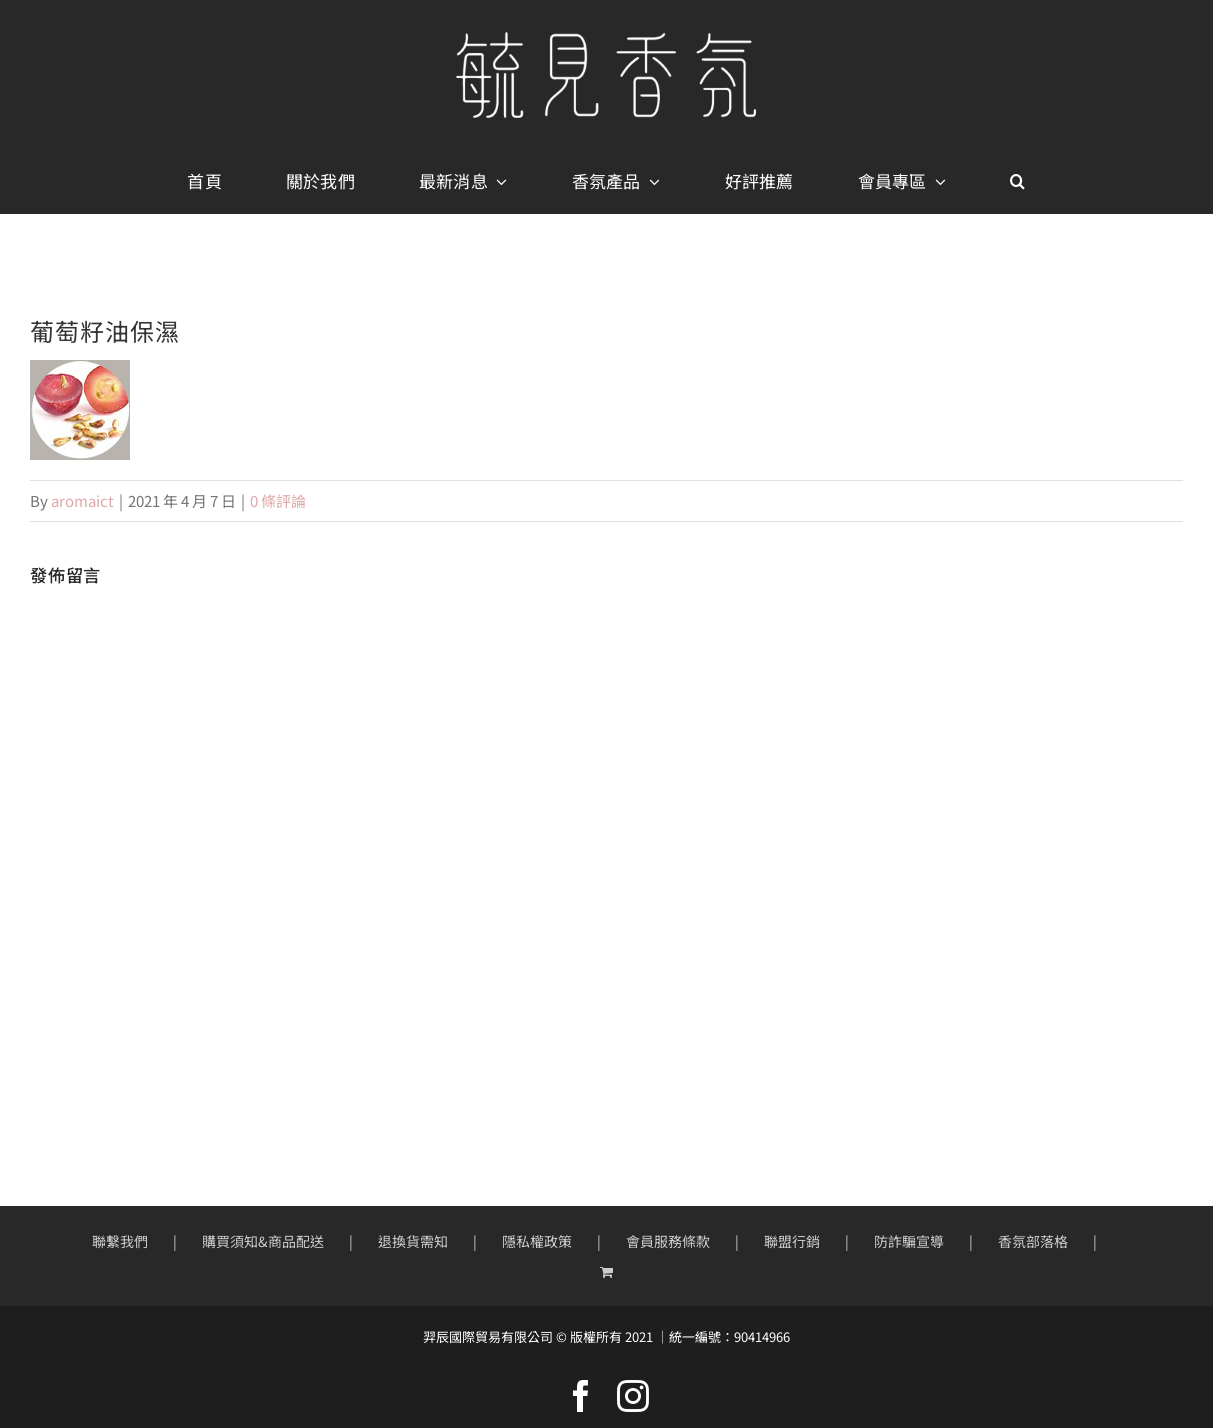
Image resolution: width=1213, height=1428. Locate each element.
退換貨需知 (413, 1241)
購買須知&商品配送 (263, 1241)
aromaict (82, 500)
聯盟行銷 (792, 1241)
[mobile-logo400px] (606, 39)
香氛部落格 (1033, 1241)
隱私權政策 (537, 1241)
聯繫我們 (120, 1241)
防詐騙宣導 (909, 1241)
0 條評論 (278, 500)
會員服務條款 (668, 1241)
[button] (1017, 182)
